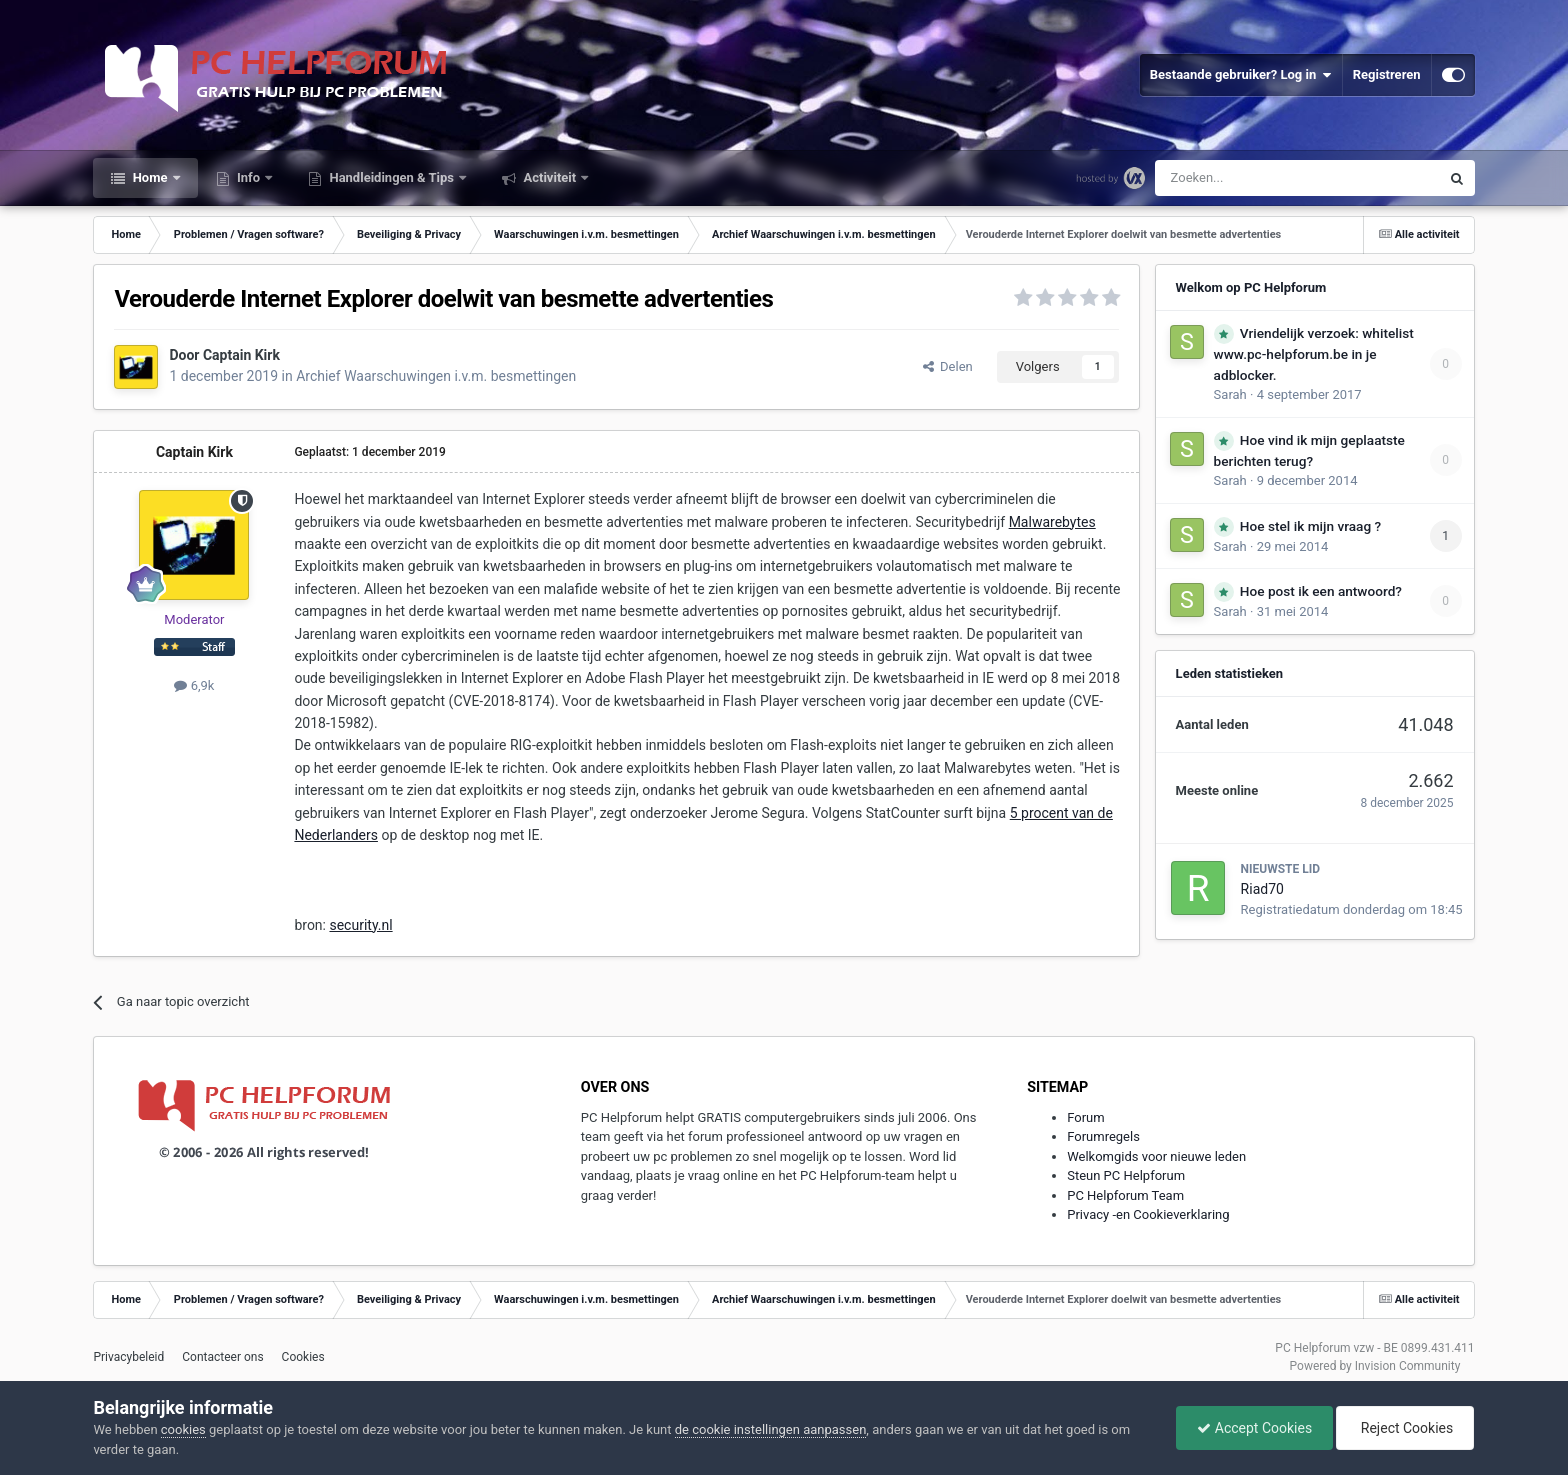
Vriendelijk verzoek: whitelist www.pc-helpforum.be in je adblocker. (1314, 354)
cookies (183, 1429)
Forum (1085, 1117)
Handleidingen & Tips (391, 177)
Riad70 (1262, 889)
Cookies (303, 1357)
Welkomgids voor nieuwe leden (1156, 1156)
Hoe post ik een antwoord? (1321, 591)
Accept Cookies (1254, 1428)
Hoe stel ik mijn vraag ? (1310, 526)
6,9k (194, 685)
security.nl (360, 925)
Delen (948, 366)
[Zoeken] (1255, 178)
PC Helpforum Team (1125, 1195)
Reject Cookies (1405, 1428)
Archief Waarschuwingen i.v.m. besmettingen (436, 376)
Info (249, 177)
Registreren (1387, 74)
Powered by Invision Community (1375, 1366)
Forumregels (1103, 1136)
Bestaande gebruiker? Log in (1241, 75)
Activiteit (549, 177)
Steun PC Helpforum (1126, 1175)
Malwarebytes (1052, 522)
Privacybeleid (128, 1357)
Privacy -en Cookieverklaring (1148, 1214)
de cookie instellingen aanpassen (771, 1429)
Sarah (1230, 394)
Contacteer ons (222, 1357)
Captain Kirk (241, 355)
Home (149, 177)
